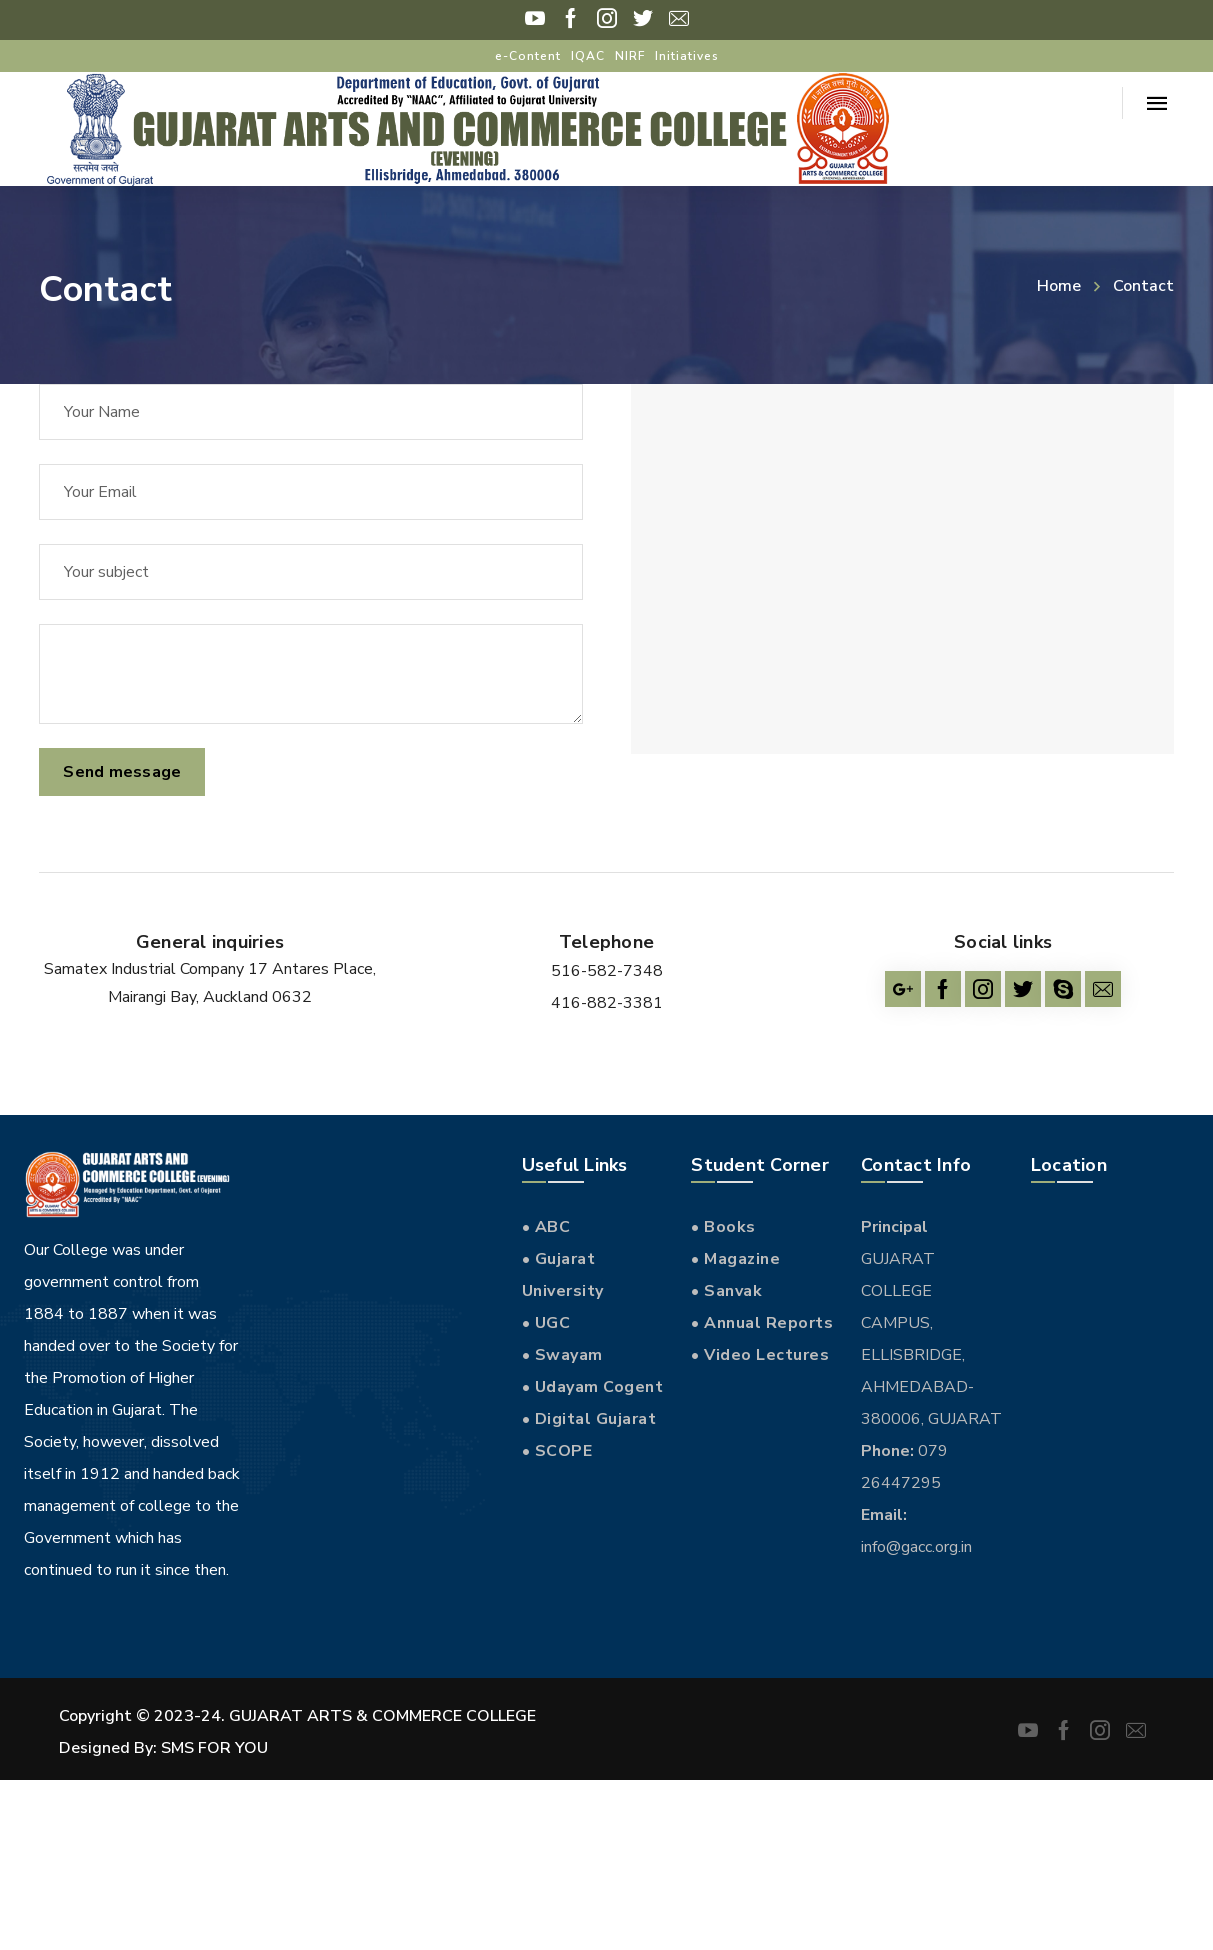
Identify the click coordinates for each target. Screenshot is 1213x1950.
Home (1059, 286)
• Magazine (735, 1259)
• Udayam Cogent (593, 1387)
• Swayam (562, 1355)
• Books (723, 1227)
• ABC (546, 1227)
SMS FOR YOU (214, 1748)
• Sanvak (726, 1291)
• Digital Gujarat (589, 1419)
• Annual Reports (762, 1323)
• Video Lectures (760, 1355)
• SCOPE (557, 1451)
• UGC (546, 1323)
